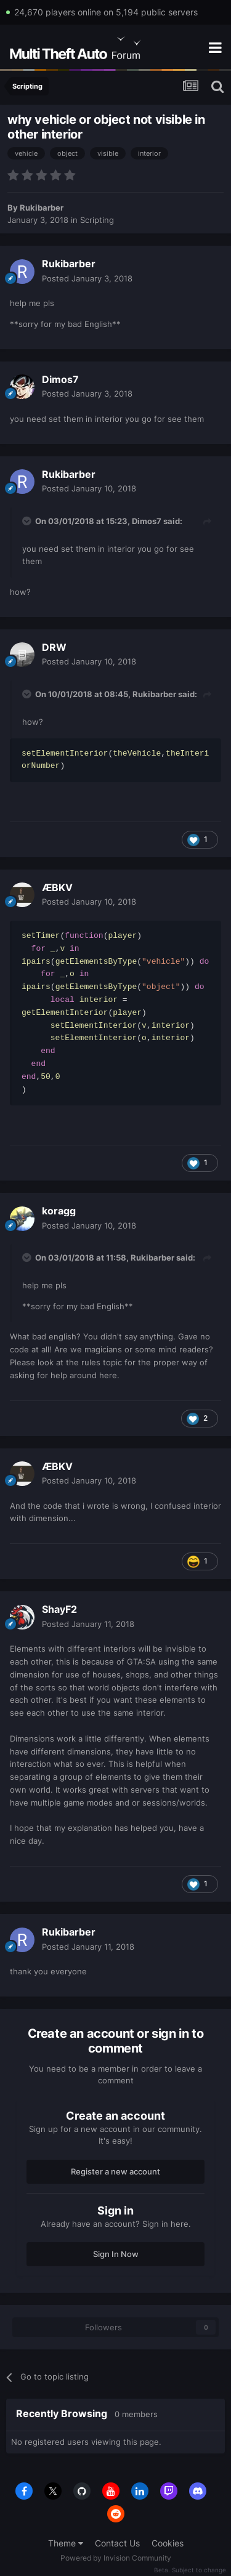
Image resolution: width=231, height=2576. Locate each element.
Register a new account (115, 2171)
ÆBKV (57, 887)
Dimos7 (60, 379)
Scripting (97, 220)
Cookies (168, 2543)
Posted (87, 278)
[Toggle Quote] (27, 521)
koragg (59, 1211)
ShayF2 (59, 1609)
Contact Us (117, 2543)
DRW (54, 647)
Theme (65, 2543)
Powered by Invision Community (115, 2557)
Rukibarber (41, 207)
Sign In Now (116, 2254)
